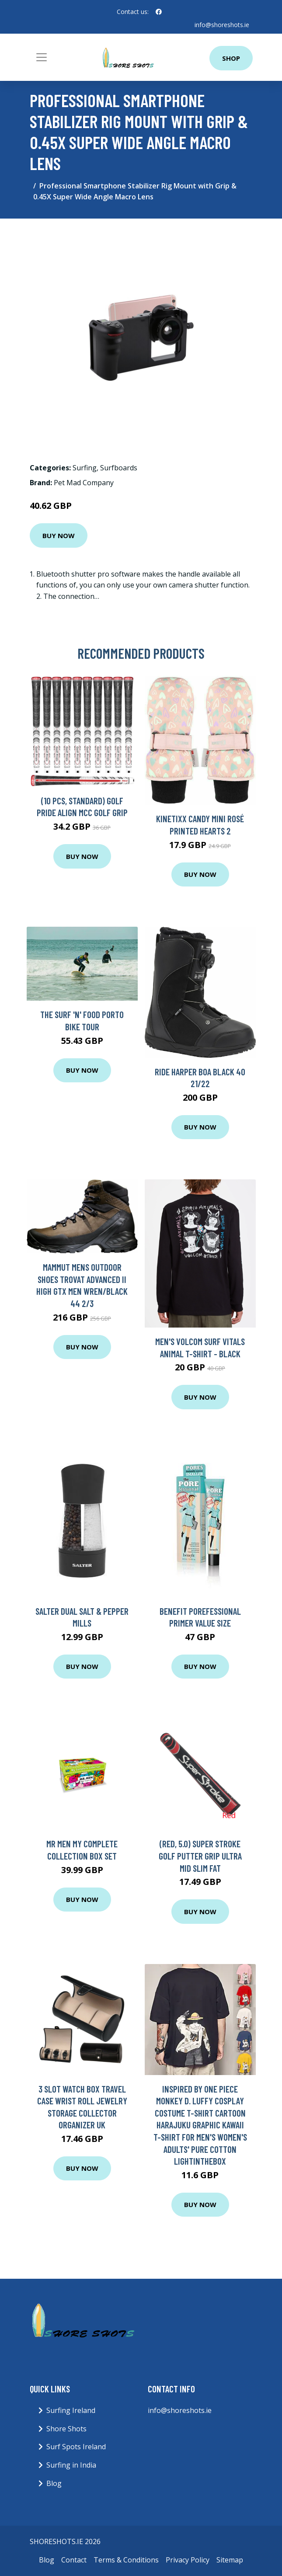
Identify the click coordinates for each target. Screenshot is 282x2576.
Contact (74, 2560)
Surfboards (118, 468)
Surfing (85, 468)
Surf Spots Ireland (76, 2446)
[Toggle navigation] (41, 57)
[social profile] (158, 11)
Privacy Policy (187, 2560)
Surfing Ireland (70, 2410)
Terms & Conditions (126, 2560)
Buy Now (58, 535)
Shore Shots (66, 2428)
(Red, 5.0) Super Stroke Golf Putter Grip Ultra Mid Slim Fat (200, 1855)
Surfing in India (71, 2465)
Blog (54, 2483)
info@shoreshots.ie (222, 25)
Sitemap (229, 2560)
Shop (231, 58)
